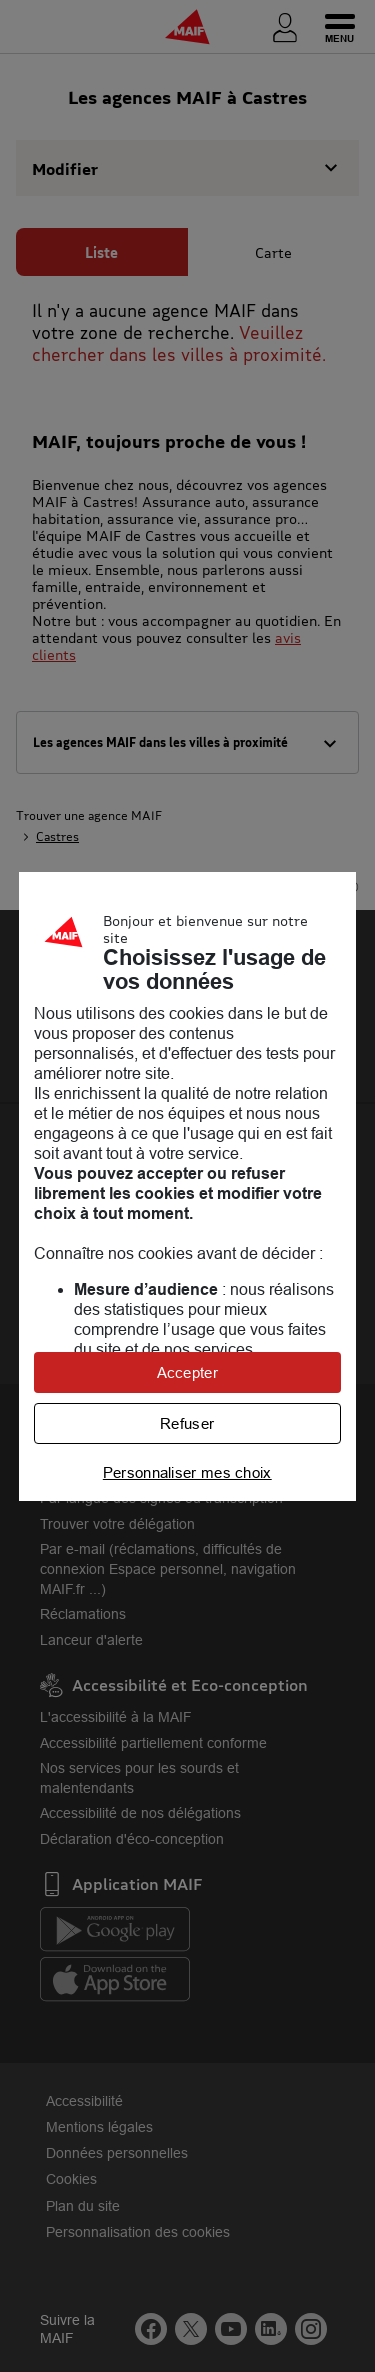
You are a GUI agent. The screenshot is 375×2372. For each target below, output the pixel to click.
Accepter (187, 1372)
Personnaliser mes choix (187, 1472)
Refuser (187, 1423)
